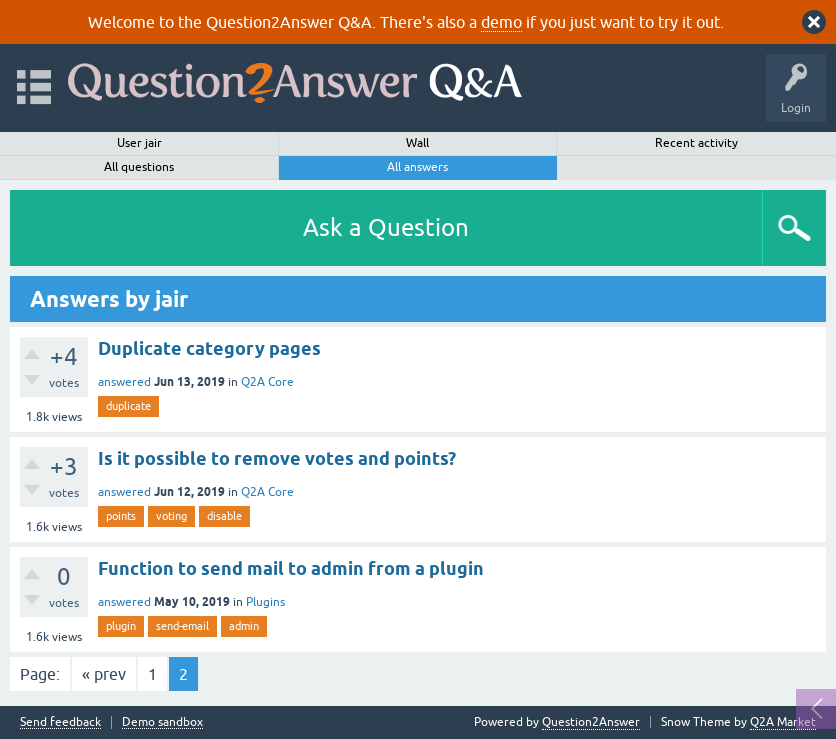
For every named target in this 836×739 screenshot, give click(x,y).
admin (244, 626)
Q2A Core (267, 382)
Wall (417, 143)
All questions (139, 167)
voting (171, 516)
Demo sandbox (162, 722)
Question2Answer (591, 722)
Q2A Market (783, 722)
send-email (182, 626)
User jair (139, 143)
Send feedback (60, 722)
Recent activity (696, 143)
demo (501, 22)
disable (224, 516)
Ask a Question (386, 227)
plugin (121, 626)
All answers (417, 167)
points (121, 516)
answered (124, 382)
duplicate (128, 406)
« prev (104, 674)
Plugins (265, 602)
